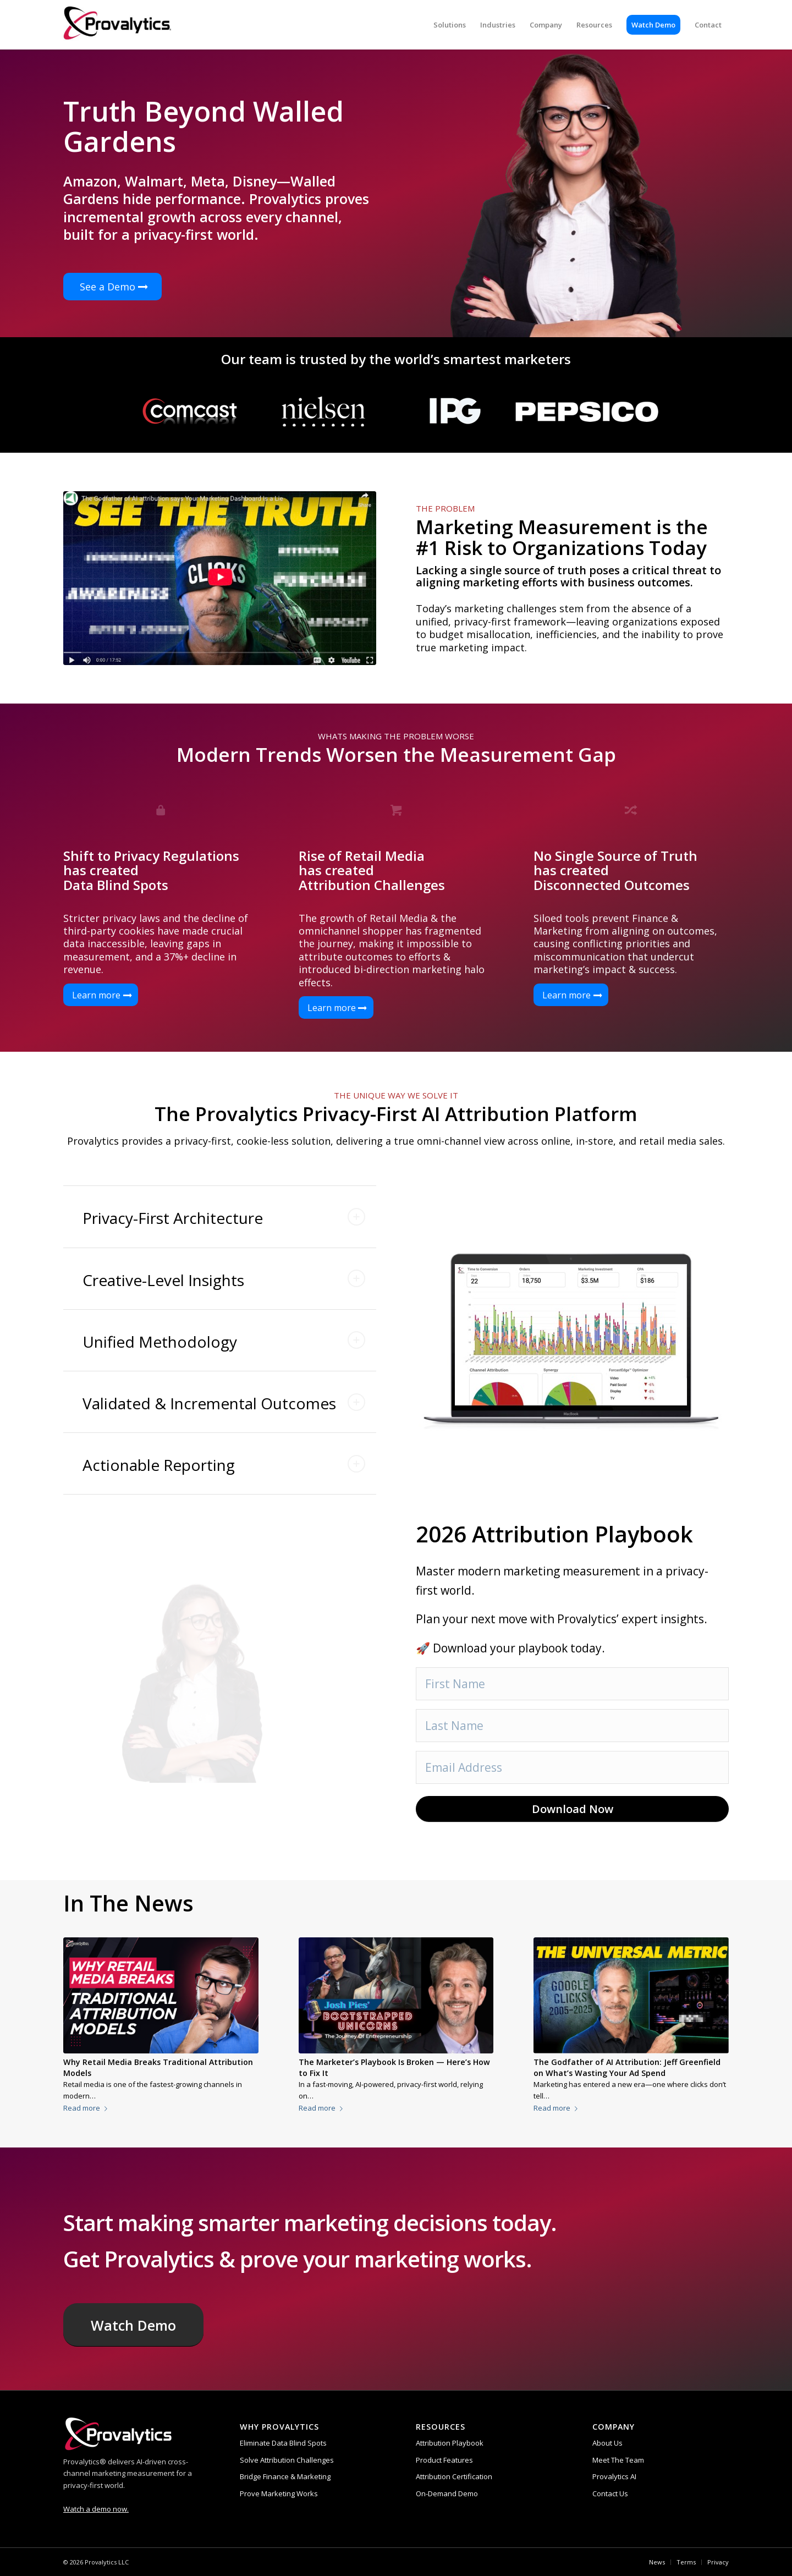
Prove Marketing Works (279, 2493)
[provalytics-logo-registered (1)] (117, 25)
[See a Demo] (112, 287)
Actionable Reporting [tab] (223, 1464)
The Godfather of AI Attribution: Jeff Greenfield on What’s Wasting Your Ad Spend (627, 2067)
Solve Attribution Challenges (287, 2460)
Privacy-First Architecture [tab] (223, 1217)
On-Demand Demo (447, 2493)
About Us (607, 2443)
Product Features (444, 2460)
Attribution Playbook (449, 2443)
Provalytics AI (614, 2476)
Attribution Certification (454, 2476)
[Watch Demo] (133, 2325)
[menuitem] (449, 25)
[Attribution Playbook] (219, 578)
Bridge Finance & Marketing (285, 2476)
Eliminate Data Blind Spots (283, 2443)
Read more (87, 2108)
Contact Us (610, 2493)
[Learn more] (100, 995)
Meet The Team (618, 2460)
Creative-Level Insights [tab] (223, 1280)
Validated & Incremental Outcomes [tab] (223, 1403)
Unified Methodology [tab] (223, 1341)
